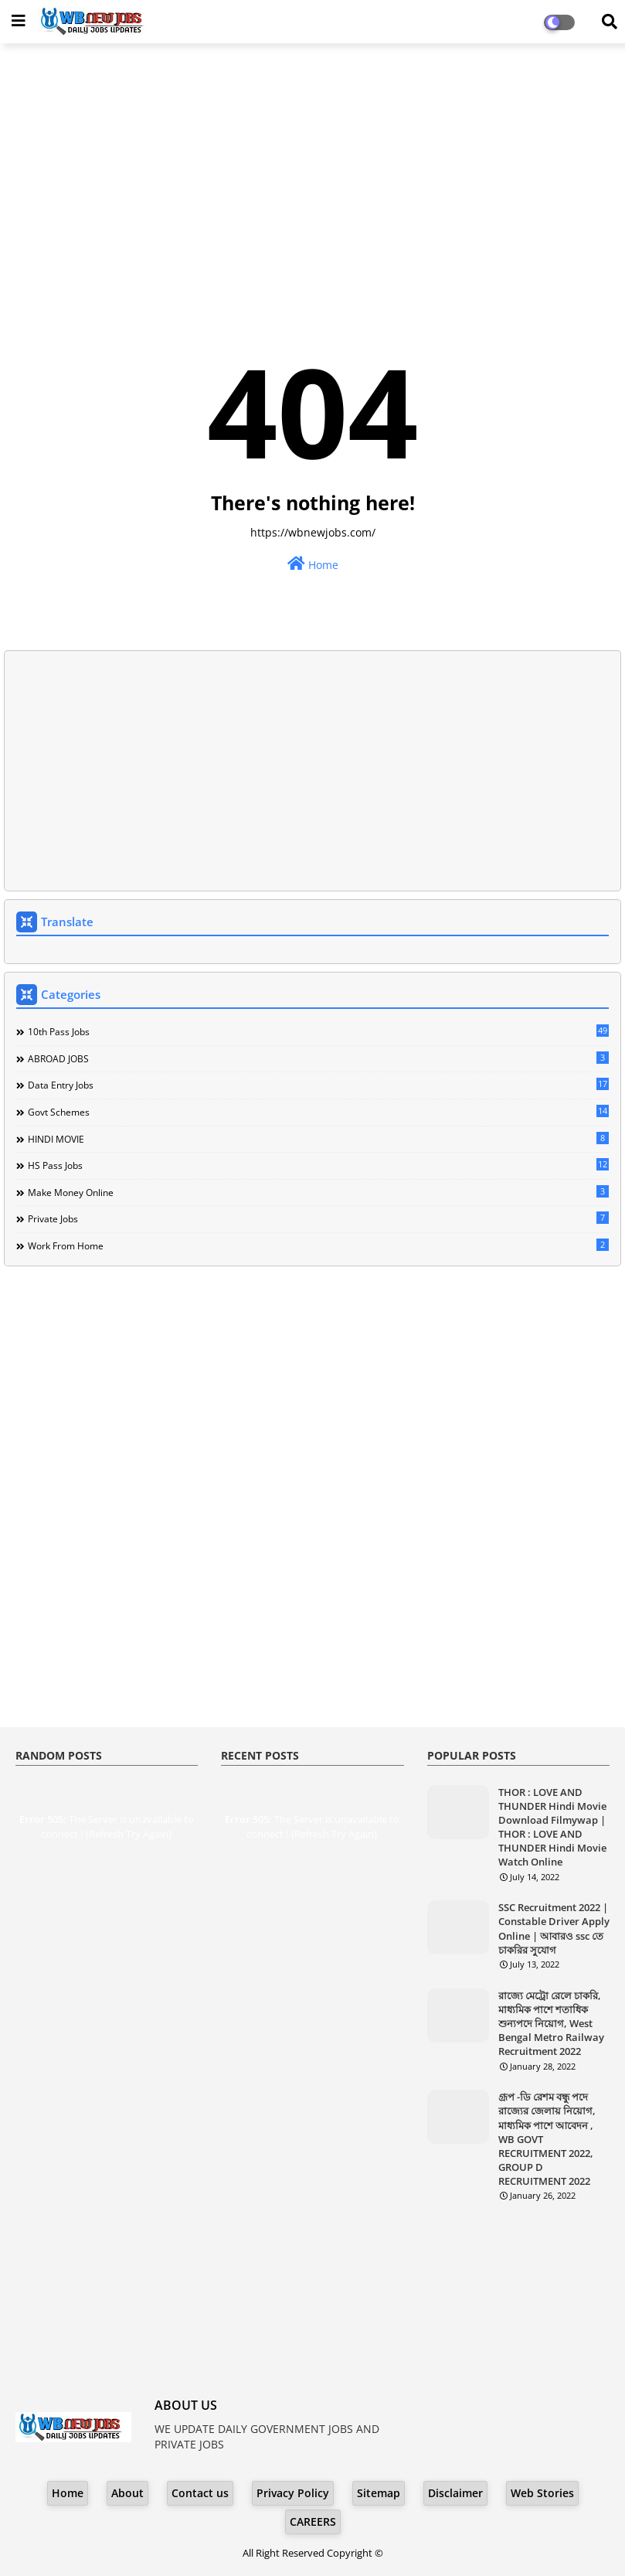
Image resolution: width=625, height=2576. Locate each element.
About (127, 2493)
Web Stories (542, 2493)
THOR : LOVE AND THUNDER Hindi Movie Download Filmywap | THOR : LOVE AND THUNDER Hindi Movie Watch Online (552, 1827)
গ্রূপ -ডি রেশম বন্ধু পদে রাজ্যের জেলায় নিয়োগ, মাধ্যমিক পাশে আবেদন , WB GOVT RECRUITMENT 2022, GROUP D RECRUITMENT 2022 (547, 2139)
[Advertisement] (312, 167)
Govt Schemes (318, 1112)
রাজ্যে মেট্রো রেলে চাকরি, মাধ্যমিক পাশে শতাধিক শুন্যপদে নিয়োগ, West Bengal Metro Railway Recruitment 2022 (551, 2023)
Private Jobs (318, 1218)
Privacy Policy (292, 2493)
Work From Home (318, 1245)
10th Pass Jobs (318, 1031)
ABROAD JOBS (318, 1058)
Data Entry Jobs (318, 1085)
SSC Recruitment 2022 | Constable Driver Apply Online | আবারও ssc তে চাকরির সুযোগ (554, 1928)
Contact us (200, 2493)
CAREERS (313, 2521)
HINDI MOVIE (318, 1139)
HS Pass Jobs (318, 1165)
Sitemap (378, 2493)
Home (312, 564)
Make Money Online (318, 1192)
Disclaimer (455, 2493)
